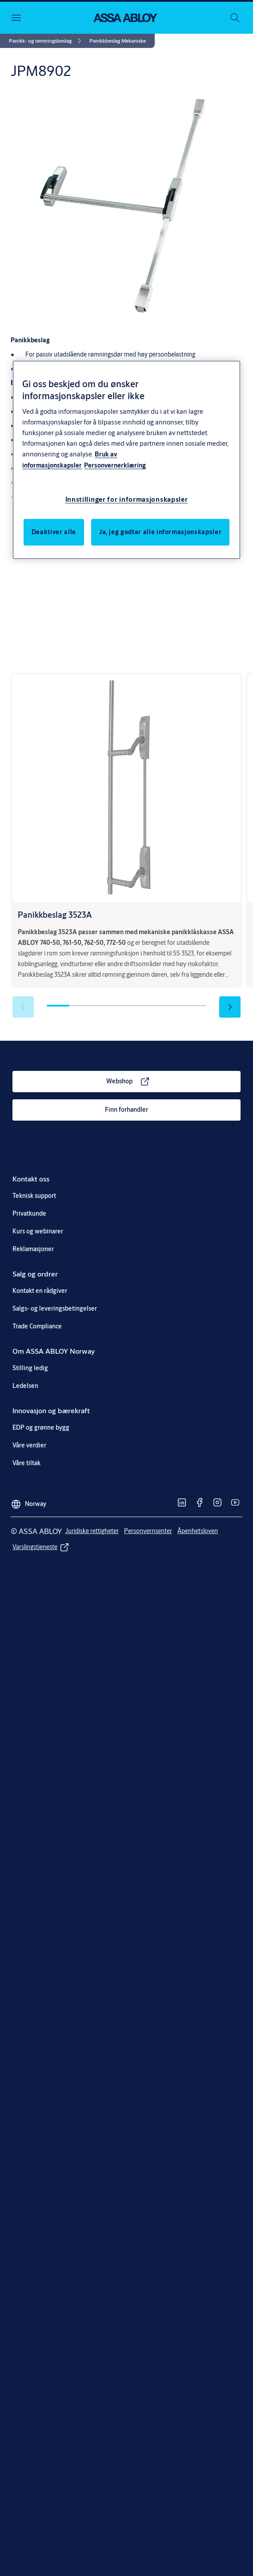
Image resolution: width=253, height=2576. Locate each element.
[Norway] (28, 1501)
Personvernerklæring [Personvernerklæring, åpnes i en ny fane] (115, 465)
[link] (46, 40)
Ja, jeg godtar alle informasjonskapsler (160, 532)
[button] (117, 41)
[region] (126, 460)
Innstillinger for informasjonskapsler (126, 499)
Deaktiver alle (54, 532)
